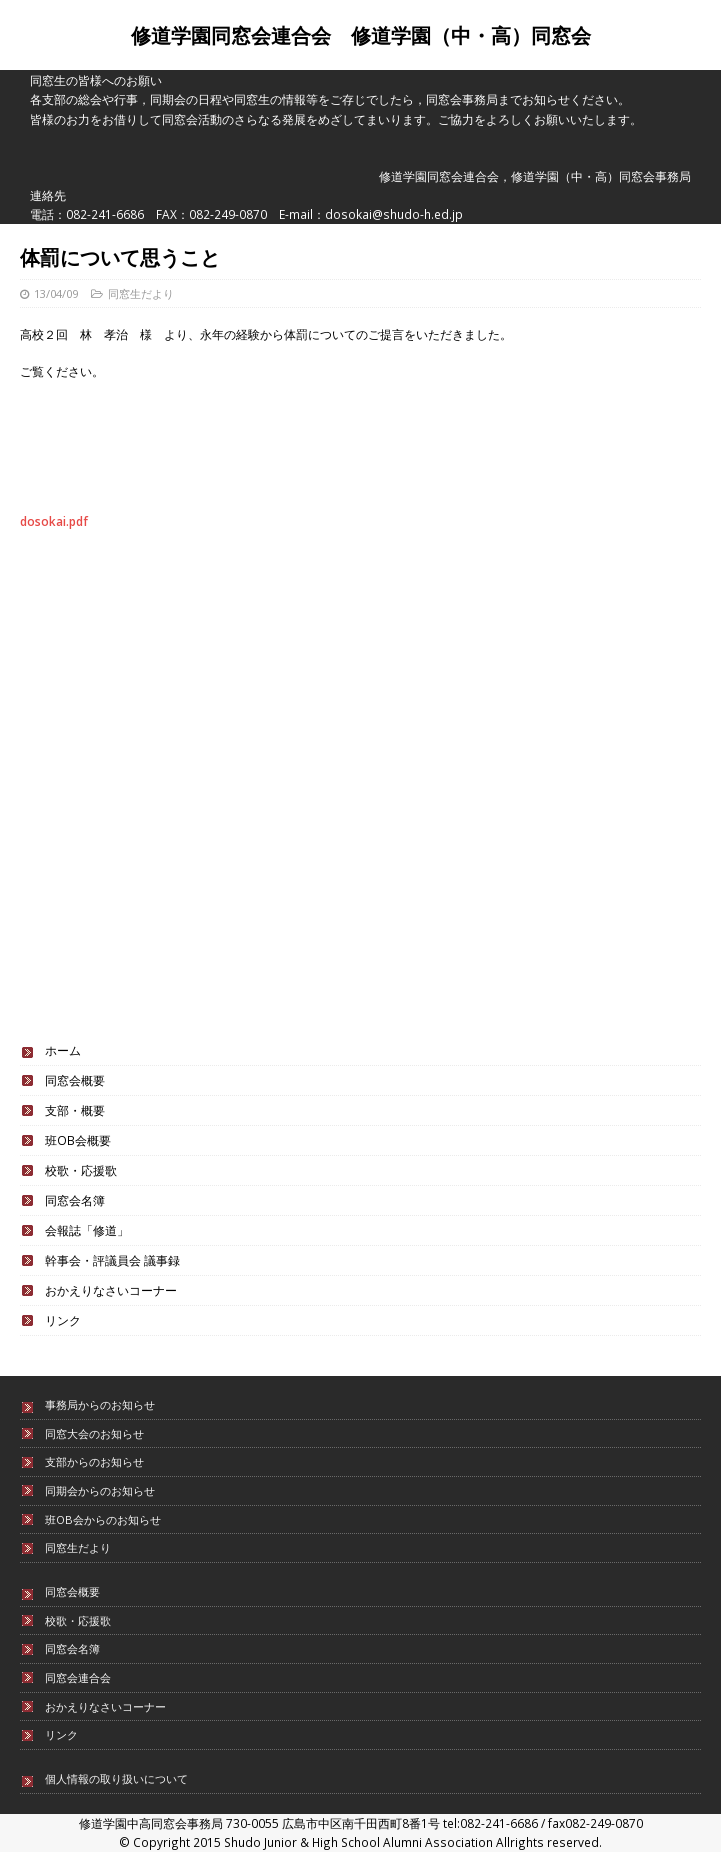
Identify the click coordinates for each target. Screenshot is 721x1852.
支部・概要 (75, 1110)
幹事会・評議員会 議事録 (112, 1260)
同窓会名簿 (75, 1200)
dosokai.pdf (54, 521)
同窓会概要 (75, 1080)
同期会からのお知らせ (100, 1490)
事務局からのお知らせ (100, 1404)
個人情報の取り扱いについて (116, 1778)
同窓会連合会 (78, 1677)
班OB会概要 (78, 1140)
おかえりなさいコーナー (111, 1290)
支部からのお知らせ (94, 1461)
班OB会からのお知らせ (103, 1519)
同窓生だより (141, 293)
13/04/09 (56, 293)
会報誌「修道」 (87, 1230)
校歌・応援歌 (81, 1170)
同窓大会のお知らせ (94, 1433)
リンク (63, 1320)
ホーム (63, 1050)
